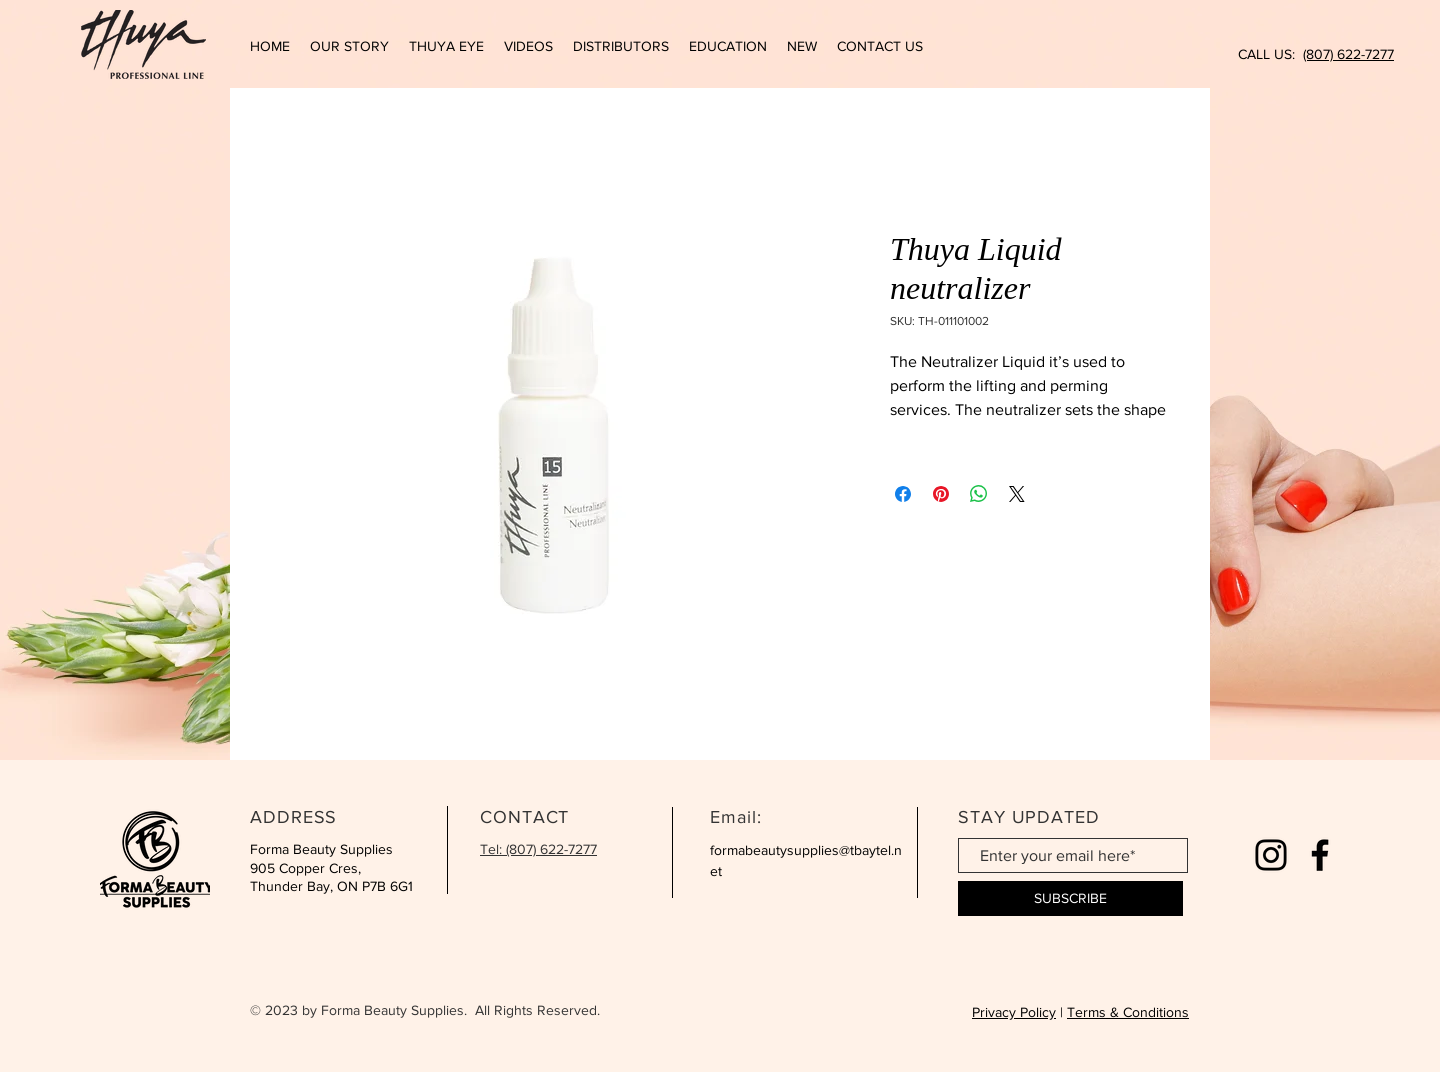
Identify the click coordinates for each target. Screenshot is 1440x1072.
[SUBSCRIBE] (1070, 898)
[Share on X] (1017, 494)
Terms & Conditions (1128, 1012)
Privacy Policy (1014, 1012)
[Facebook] (1320, 855)
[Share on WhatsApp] (979, 494)
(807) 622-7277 (1348, 54)
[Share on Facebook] (903, 494)
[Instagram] (1271, 855)
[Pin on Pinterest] (941, 494)
